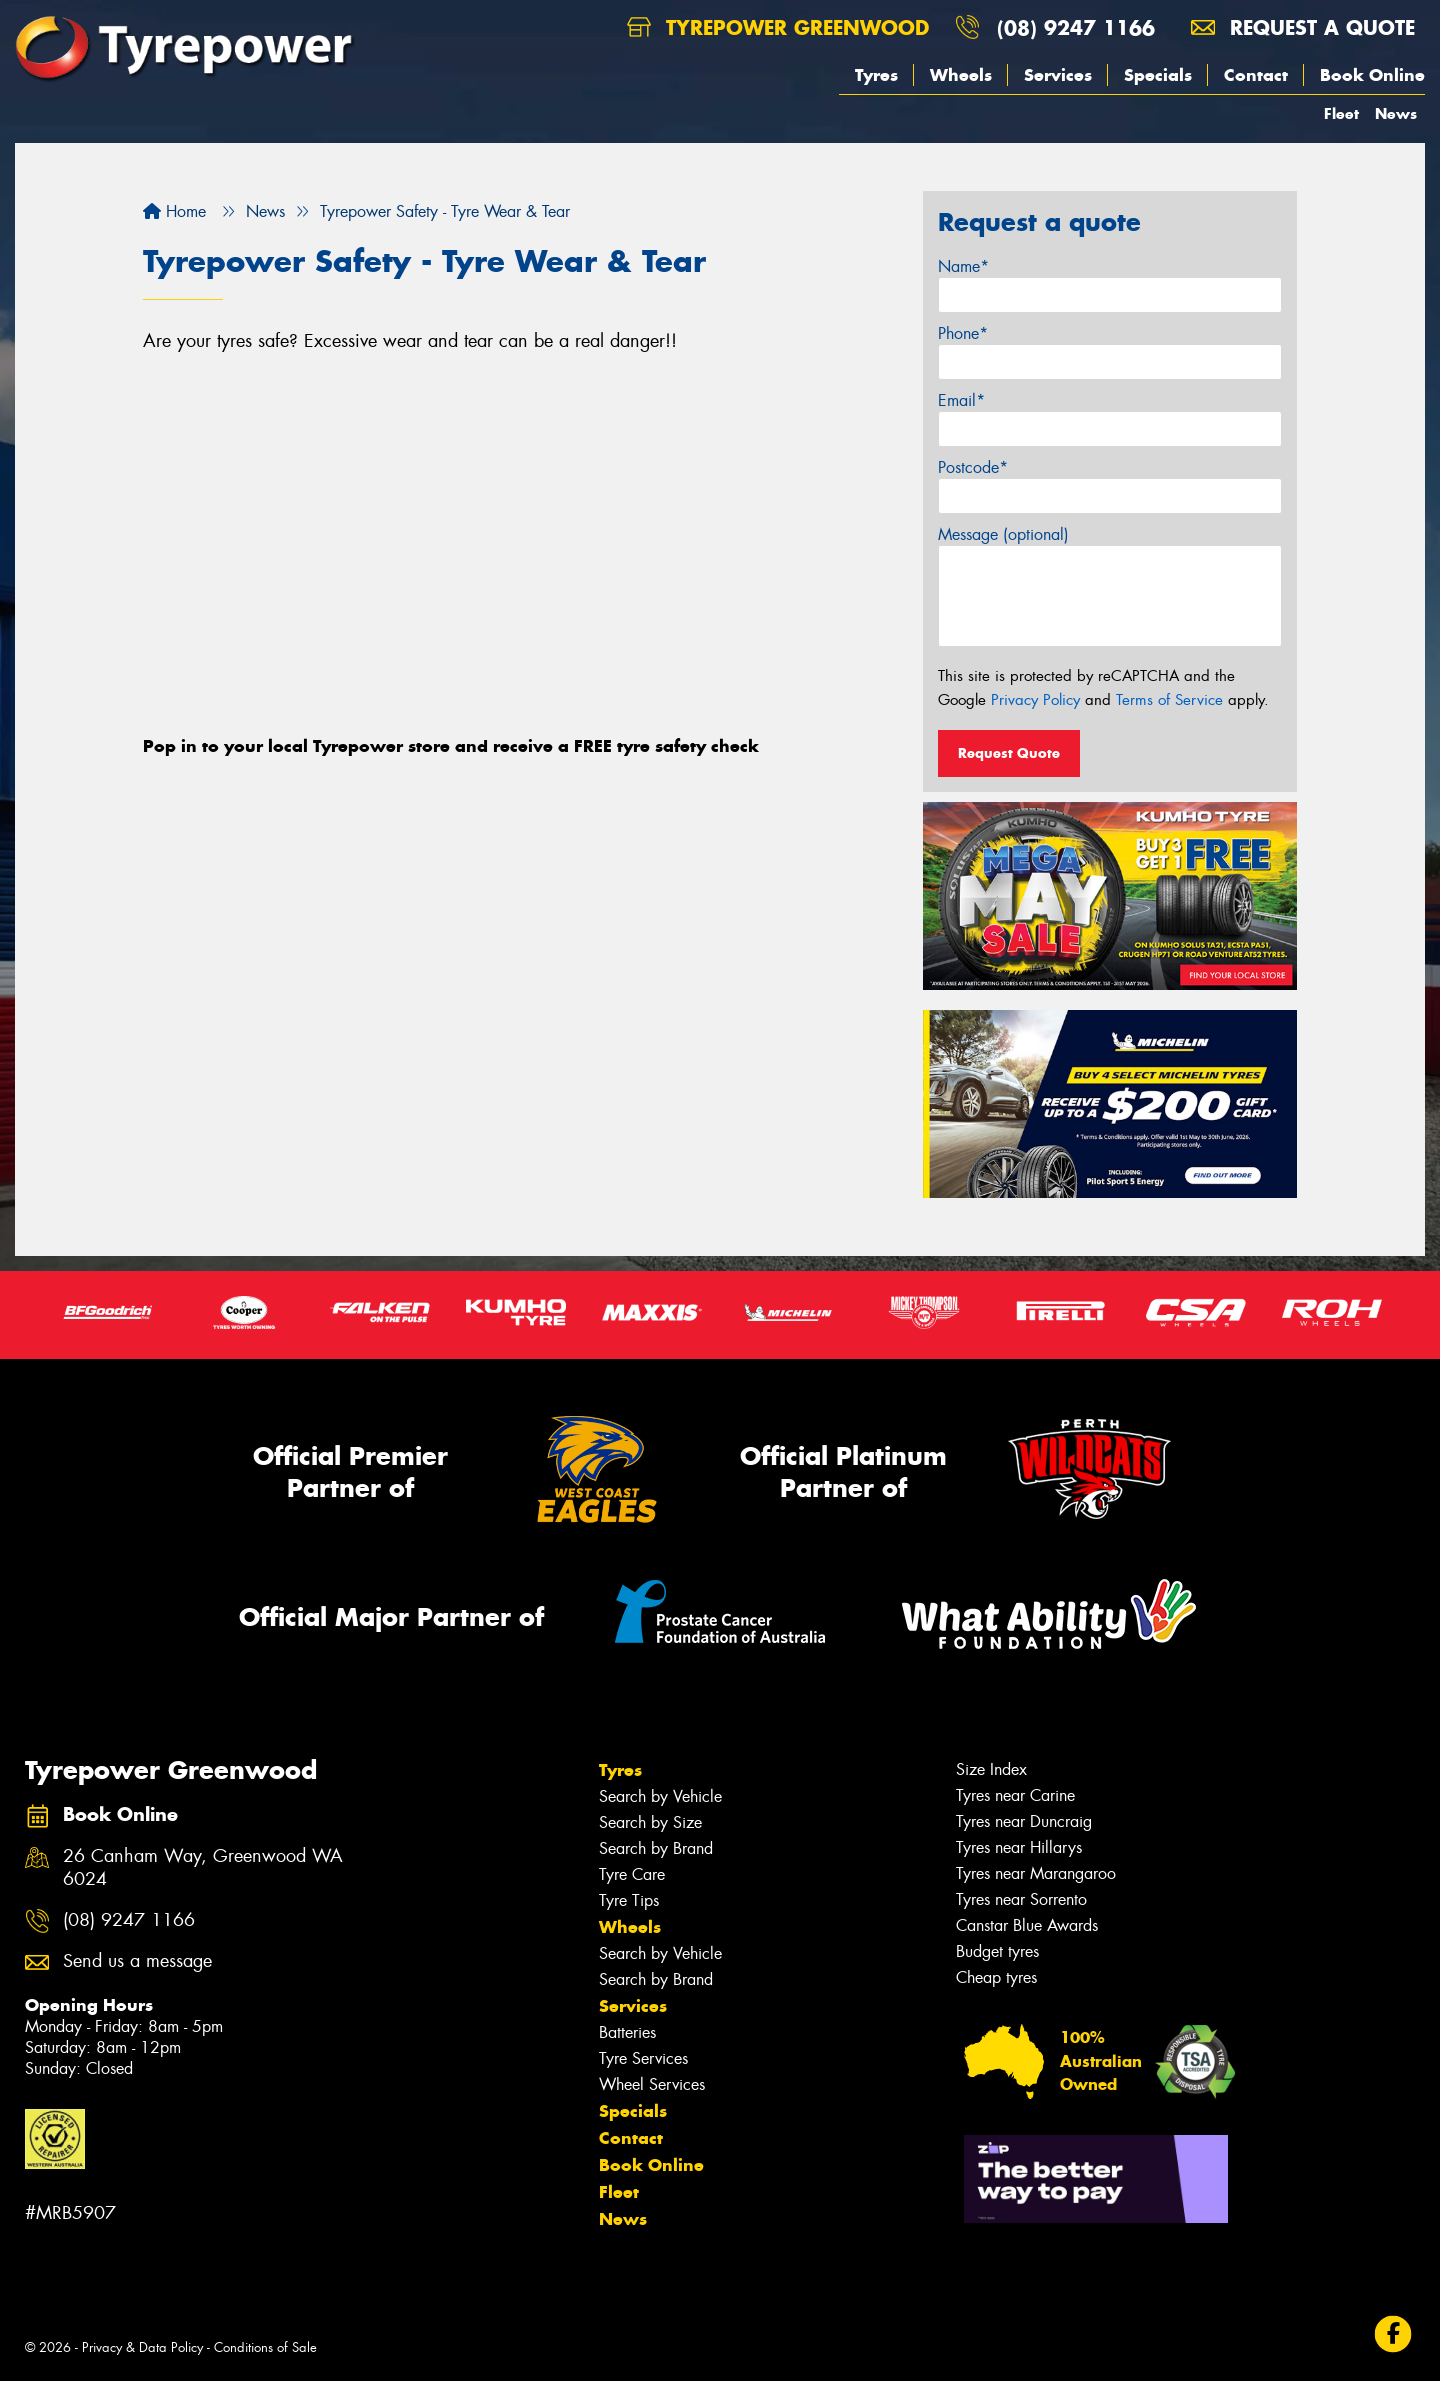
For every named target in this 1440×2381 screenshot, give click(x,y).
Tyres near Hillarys (1019, 1847)
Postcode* (973, 467)
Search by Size (650, 1822)
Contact (1256, 75)
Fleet (1341, 113)
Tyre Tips (629, 1900)
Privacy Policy (1035, 700)
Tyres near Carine (1015, 1795)
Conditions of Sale (265, 2347)
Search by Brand (656, 1848)
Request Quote (1009, 753)
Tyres (876, 75)
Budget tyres (997, 1951)
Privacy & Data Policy (142, 2347)
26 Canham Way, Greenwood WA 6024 (203, 1868)
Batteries (627, 2032)
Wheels (961, 75)
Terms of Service (1169, 700)
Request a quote (1303, 27)
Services (1058, 75)
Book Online (1372, 75)
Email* (961, 400)
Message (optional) (1003, 534)
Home (174, 211)
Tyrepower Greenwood (778, 27)
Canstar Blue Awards (1027, 1925)
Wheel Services (652, 2084)
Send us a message (137, 1961)
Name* (963, 266)
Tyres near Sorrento (1021, 1899)
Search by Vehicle (660, 1796)
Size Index (991, 1769)
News (1396, 113)
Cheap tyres (996, 1977)
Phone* (963, 333)
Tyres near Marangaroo (1036, 1873)
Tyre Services (643, 2058)
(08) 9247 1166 (1076, 27)
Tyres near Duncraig (1024, 1821)
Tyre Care (632, 1874)
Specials (1158, 75)
